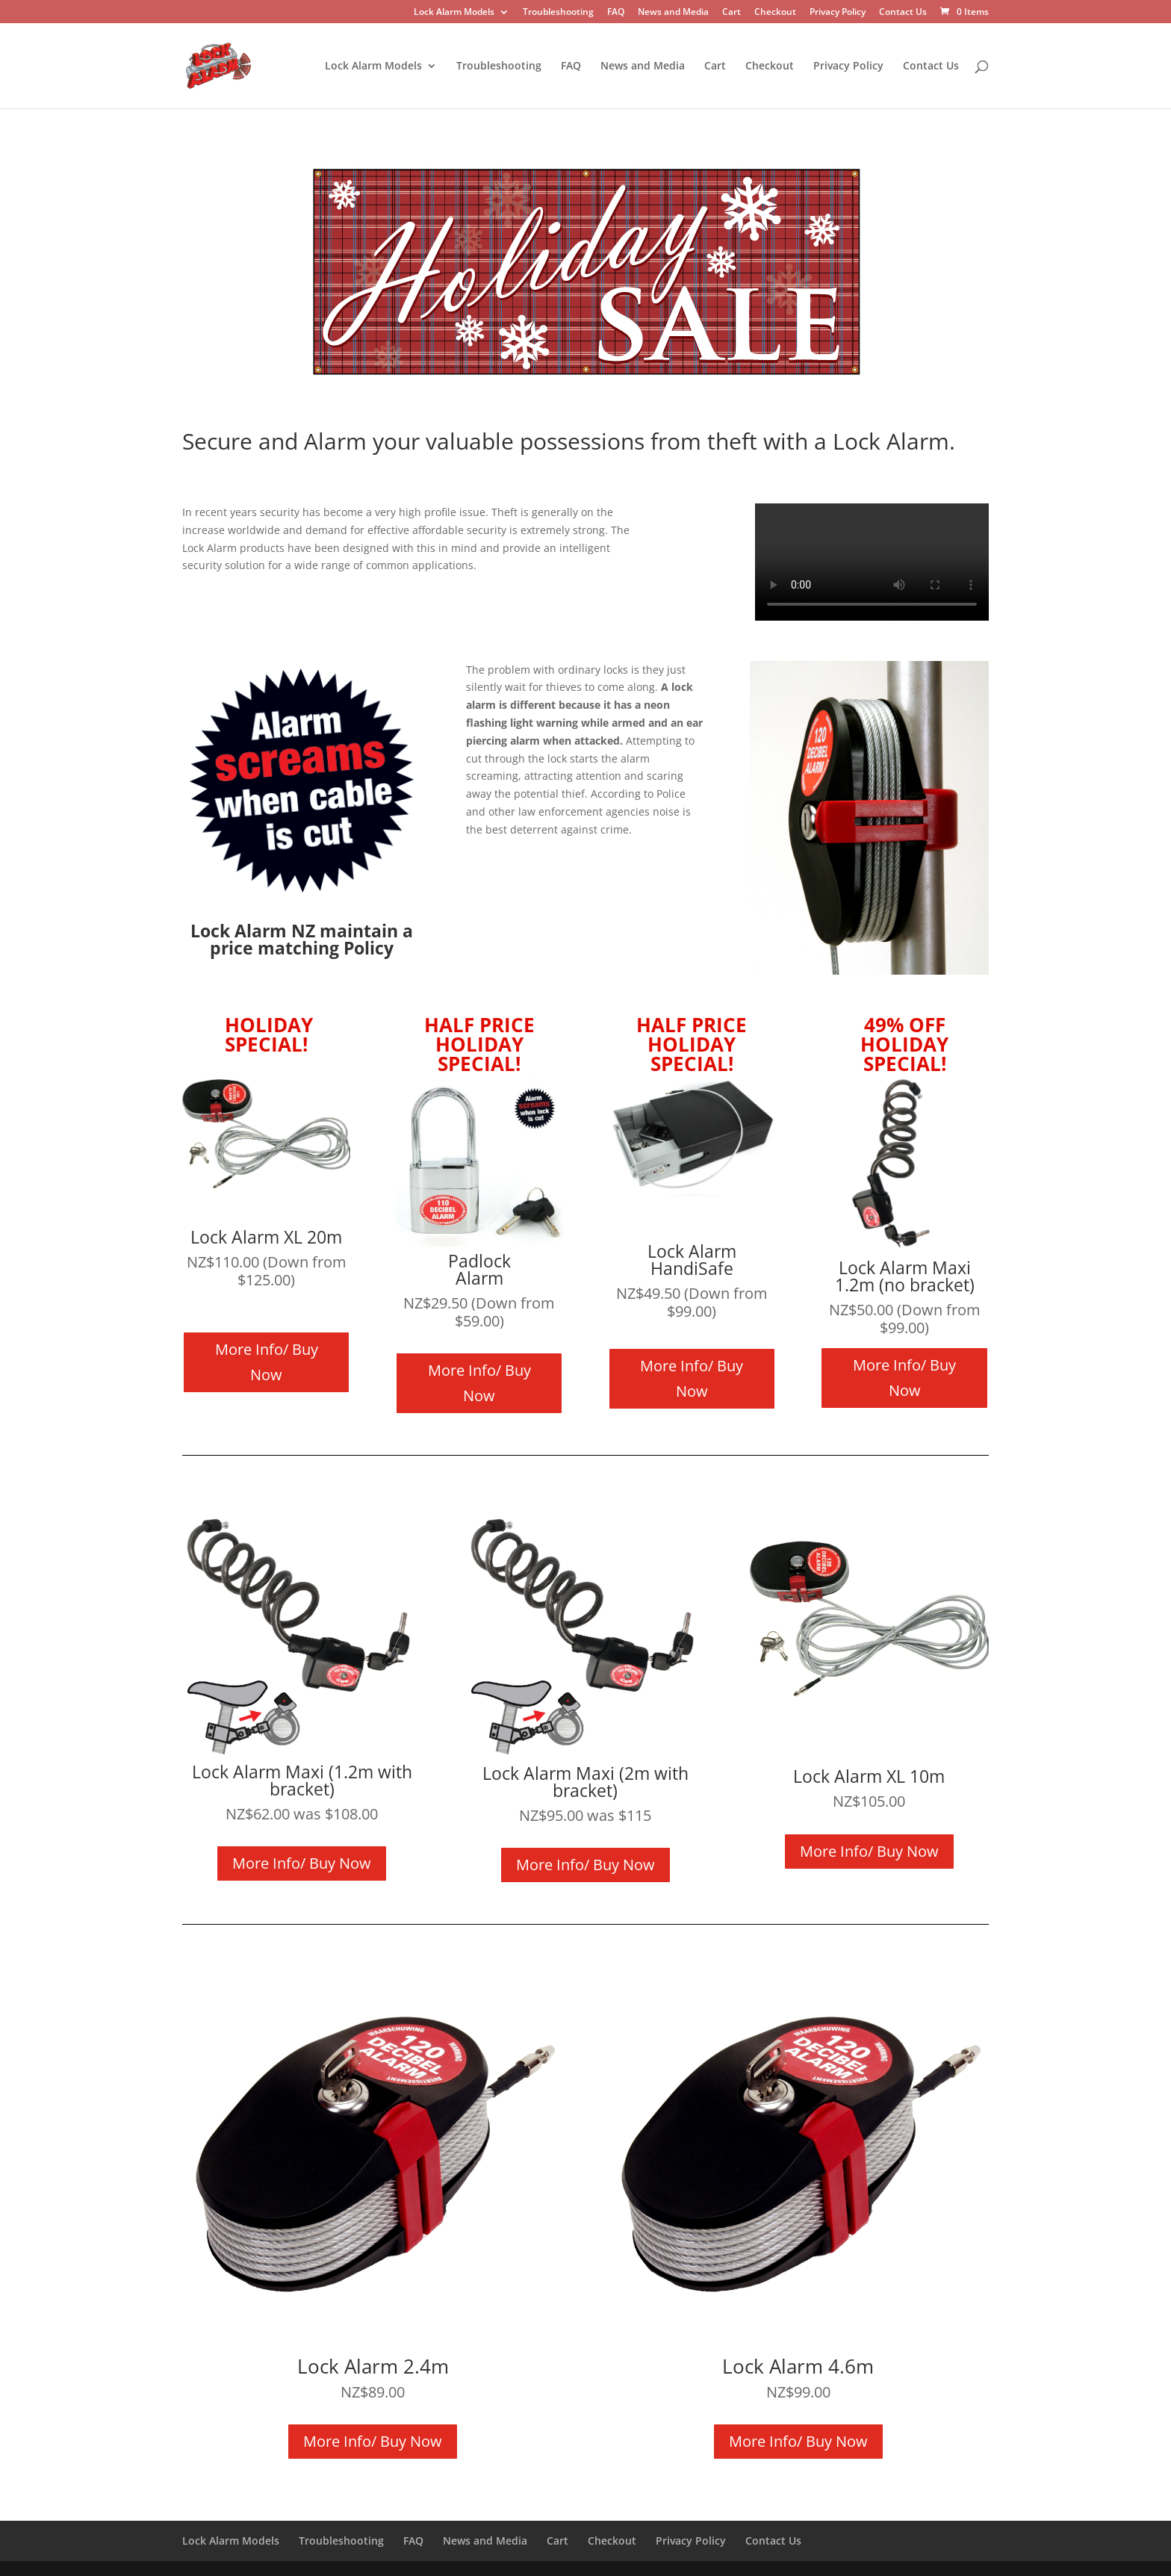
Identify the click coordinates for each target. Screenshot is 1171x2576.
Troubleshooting (558, 12)
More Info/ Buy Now (266, 1362)
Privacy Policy (838, 12)
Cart (731, 12)
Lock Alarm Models (454, 12)
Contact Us (903, 12)
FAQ (615, 12)
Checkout (775, 12)
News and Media (673, 12)
